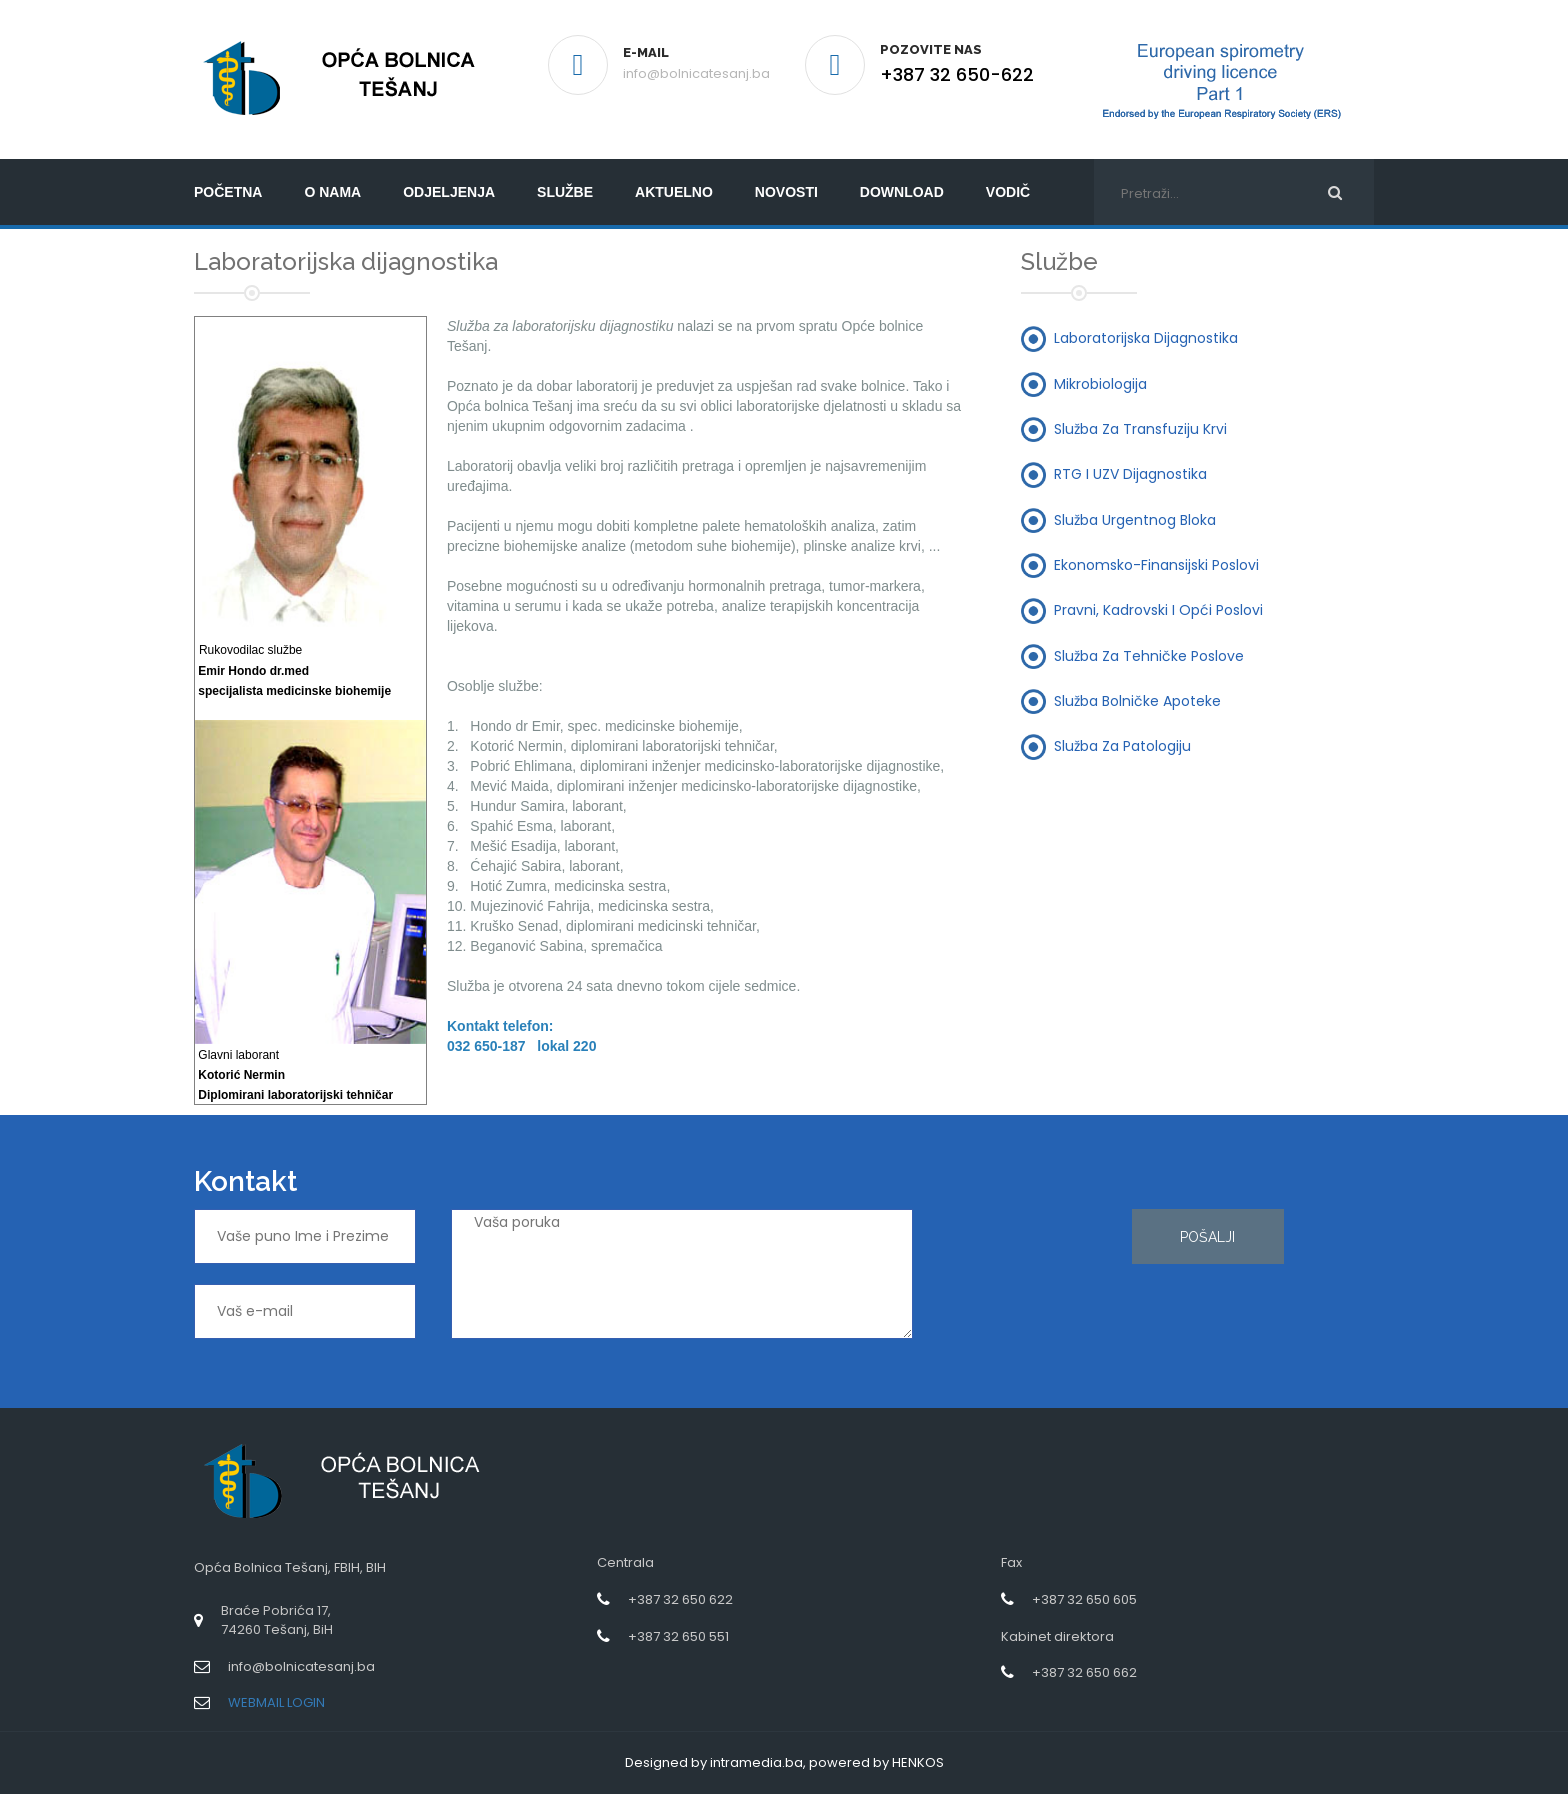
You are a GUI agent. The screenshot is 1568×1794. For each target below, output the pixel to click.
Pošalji (1207, 1237)
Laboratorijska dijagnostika (1146, 338)
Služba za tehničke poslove (1149, 655)
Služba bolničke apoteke (1137, 700)
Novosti (786, 192)
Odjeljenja (449, 192)
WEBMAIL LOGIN (276, 1702)
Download (902, 192)
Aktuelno (674, 192)
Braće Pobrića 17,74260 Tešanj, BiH (277, 1620)
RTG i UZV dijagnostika (1130, 474)
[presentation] (1030, 1281)
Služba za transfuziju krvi (1140, 429)
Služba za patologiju (1122, 746)
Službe (565, 192)
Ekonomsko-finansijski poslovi (1156, 564)
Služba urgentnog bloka (1135, 519)
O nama (332, 192)
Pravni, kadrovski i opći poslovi (1158, 610)
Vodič (1008, 192)
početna (228, 192)
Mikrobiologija (1100, 383)
